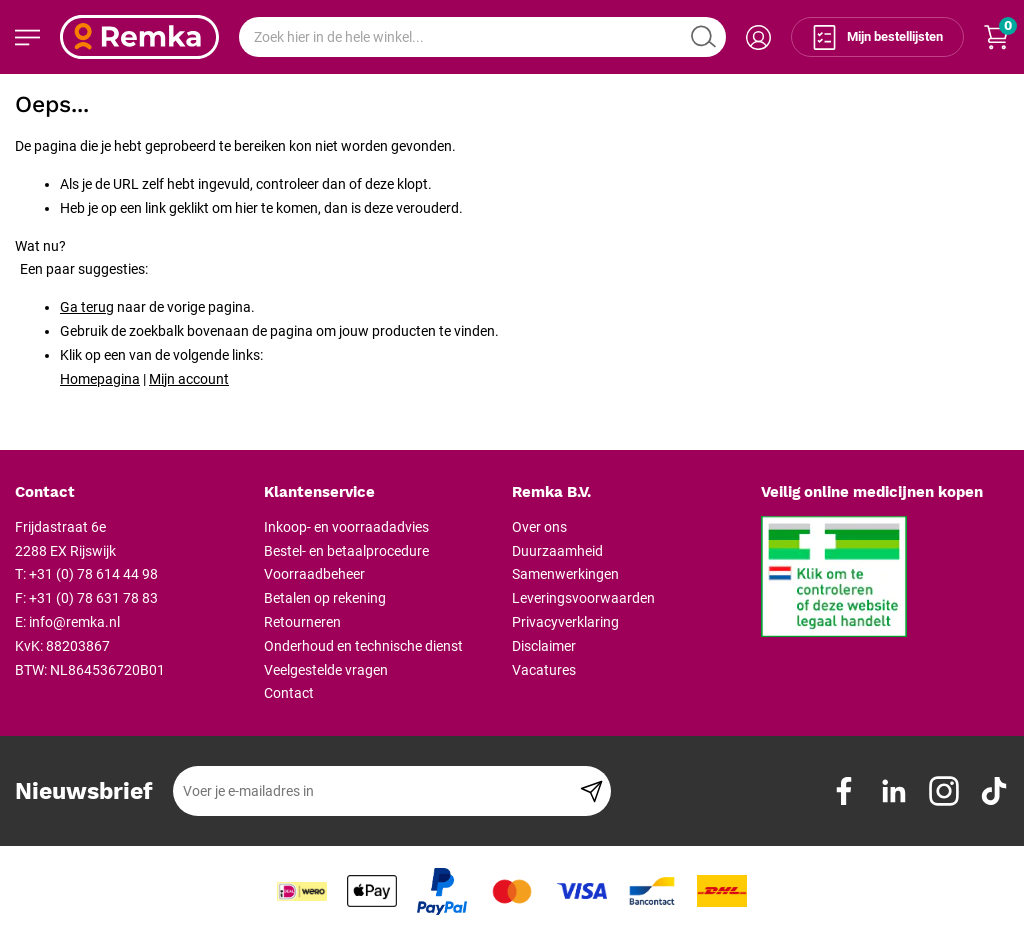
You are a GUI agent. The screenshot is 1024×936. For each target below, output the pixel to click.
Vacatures (544, 670)
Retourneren (302, 622)
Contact (289, 693)
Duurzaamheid (557, 551)
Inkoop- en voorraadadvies (346, 527)
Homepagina (100, 379)
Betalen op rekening (325, 598)
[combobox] (482, 37)
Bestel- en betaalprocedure (346, 551)
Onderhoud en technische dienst (363, 646)
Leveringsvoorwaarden (583, 598)
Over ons (539, 527)
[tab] (132, 493)
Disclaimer (544, 646)
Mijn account (189, 379)
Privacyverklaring (565, 622)
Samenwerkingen (565, 574)
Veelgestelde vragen (326, 670)
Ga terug (87, 307)
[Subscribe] (591, 791)
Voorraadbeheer (314, 574)
